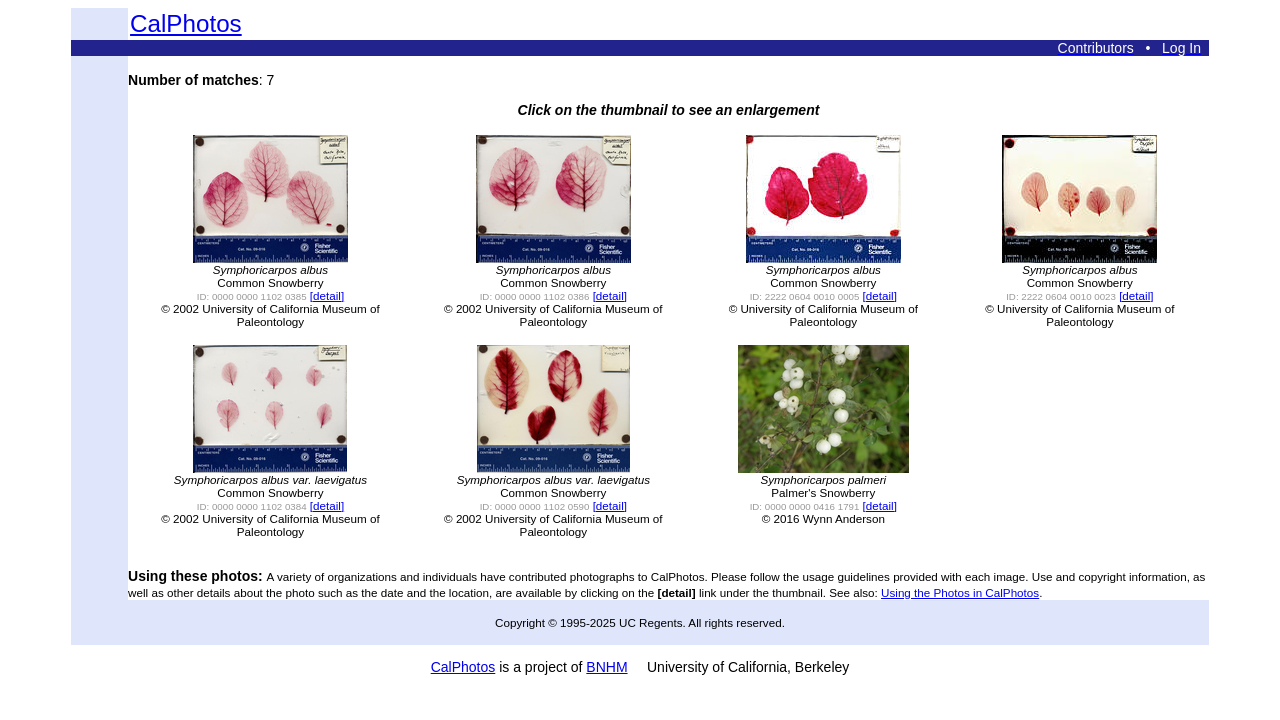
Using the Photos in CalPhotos (960, 592)
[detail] (327, 295)
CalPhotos (186, 23)
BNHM (606, 667)
